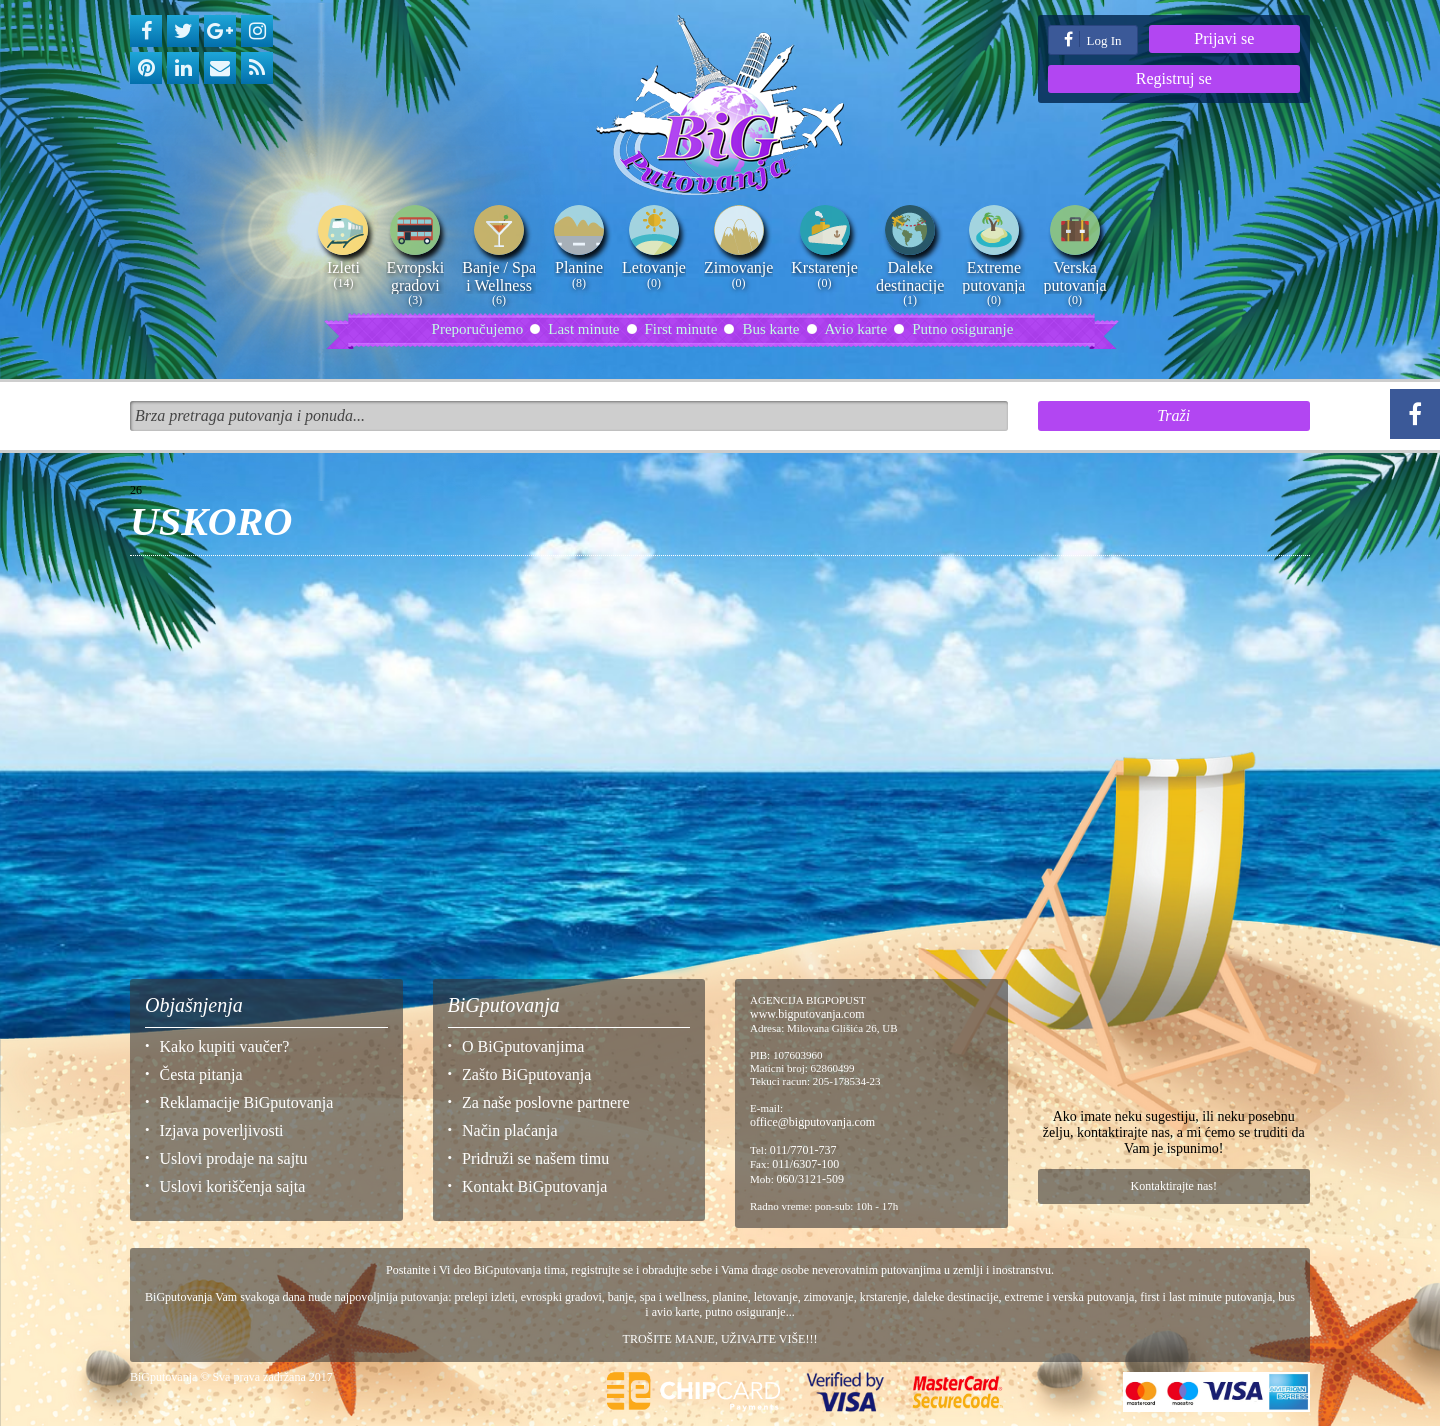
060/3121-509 (810, 1179)
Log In (1092, 39)
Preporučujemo (478, 329)
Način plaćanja (510, 1130)
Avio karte (856, 329)
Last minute (583, 329)
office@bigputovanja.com (812, 1122)
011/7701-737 (803, 1150)
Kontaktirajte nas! (1174, 1186)
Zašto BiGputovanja (526, 1074)
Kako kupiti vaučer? (225, 1046)
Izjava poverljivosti (222, 1130)
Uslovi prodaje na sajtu (234, 1158)
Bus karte (770, 329)
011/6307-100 (805, 1164)
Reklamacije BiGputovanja (247, 1102)
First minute (681, 329)
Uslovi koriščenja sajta (233, 1186)
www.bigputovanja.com (807, 1014)
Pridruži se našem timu (535, 1158)
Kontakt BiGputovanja (534, 1186)
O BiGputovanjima (523, 1046)
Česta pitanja (201, 1074)
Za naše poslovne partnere (545, 1102)
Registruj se (1174, 78)
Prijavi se (1224, 38)
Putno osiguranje (962, 329)
